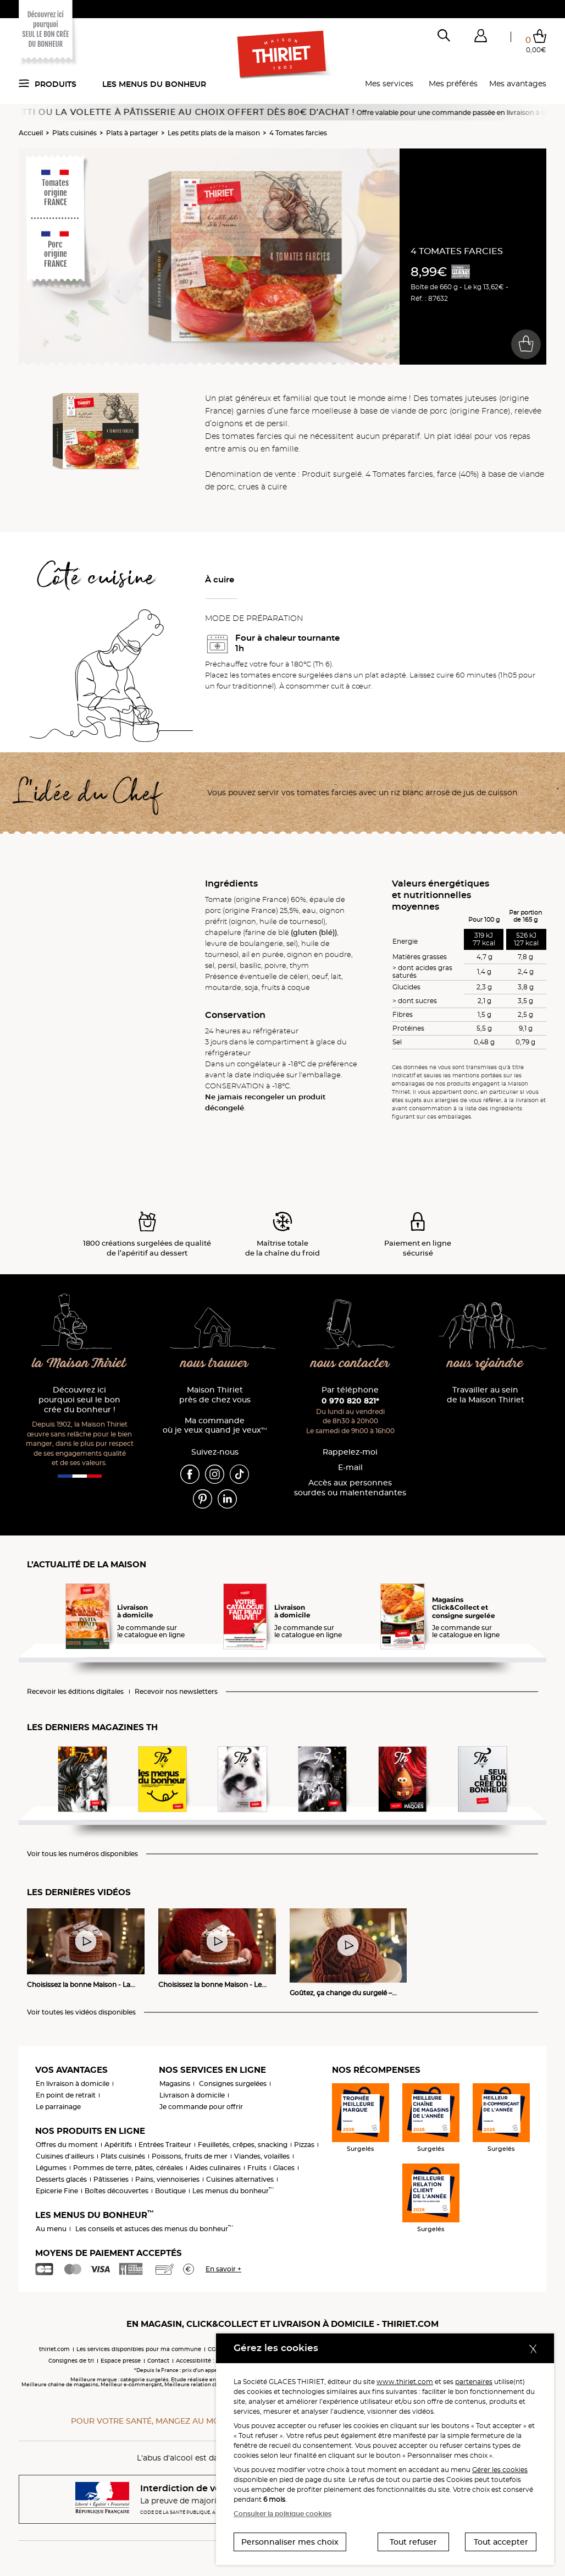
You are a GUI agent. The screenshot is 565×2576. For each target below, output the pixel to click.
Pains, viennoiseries (167, 2179)
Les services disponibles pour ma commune (138, 2349)
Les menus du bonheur (154, 84)
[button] (480, 38)
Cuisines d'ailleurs (65, 2156)
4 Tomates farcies (298, 133)
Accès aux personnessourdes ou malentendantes (350, 1488)
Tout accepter (501, 2542)
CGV (214, 2349)
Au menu (51, 2229)
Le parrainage (58, 2106)
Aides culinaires (215, 2168)
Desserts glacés (61, 2179)
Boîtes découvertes (116, 2191)
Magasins (174, 2083)
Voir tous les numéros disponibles (82, 1854)
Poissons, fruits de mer (190, 2156)
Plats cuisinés (74, 133)
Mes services (389, 84)
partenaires (473, 2381)
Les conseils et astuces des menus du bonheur (154, 2229)
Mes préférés (453, 84)
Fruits (257, 2168)
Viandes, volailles (262, 2156)
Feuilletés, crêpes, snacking (242, 2144)
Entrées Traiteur (165, 2144)
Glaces (284, 2168)
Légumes (51, 2168)
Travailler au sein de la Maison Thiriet (485, 1395)
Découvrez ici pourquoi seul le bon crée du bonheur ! (79, 1399)
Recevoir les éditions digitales (75, 1691)
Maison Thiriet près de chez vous (215, 1395)
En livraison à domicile (72, 2083)
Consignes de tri (71, 2360)
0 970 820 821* (350, 1401)
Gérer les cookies (500, 2469)
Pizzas (304, 2144)
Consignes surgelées (233, 2083)
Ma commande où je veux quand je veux (215, 1425)
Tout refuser (413, 2542)
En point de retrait (66, 2095)
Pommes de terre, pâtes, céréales (128, 2168)
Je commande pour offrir (201, 2106)
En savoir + (223, 2269)
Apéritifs (118, 2144)
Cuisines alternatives (240, 2179)
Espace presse (121, 2360)
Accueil (31, 133)
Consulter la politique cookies (282, 2513)
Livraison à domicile (192, 2095)
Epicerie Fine (57, 2191)
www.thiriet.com (404, 2381)
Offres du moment (67, 2144)
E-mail (350, 1467)
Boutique (170, 2191)
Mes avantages (517, 84)
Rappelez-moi (350, 1452)
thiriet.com (54, 2349)
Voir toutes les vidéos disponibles (81, 2012)
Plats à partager (132, 133)
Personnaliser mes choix (290, 2542)
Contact (158, 2360)
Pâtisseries (111, 2179)
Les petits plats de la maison (214, 133)
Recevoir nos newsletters (176, 1691)
